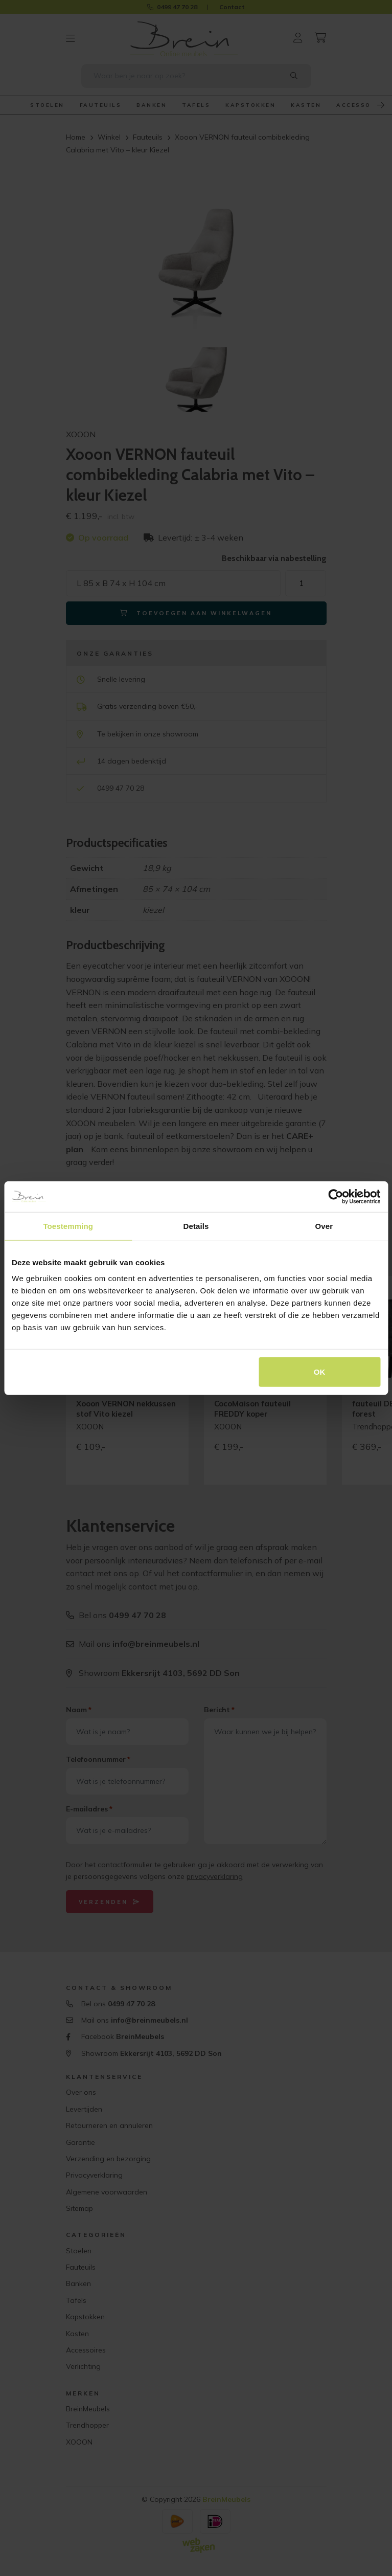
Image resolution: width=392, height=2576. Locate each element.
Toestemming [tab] (68, 1225)
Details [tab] (196, 1225)
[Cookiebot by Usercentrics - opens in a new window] (335, 1196)
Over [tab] (324, 1225)
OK (320, 1372)
